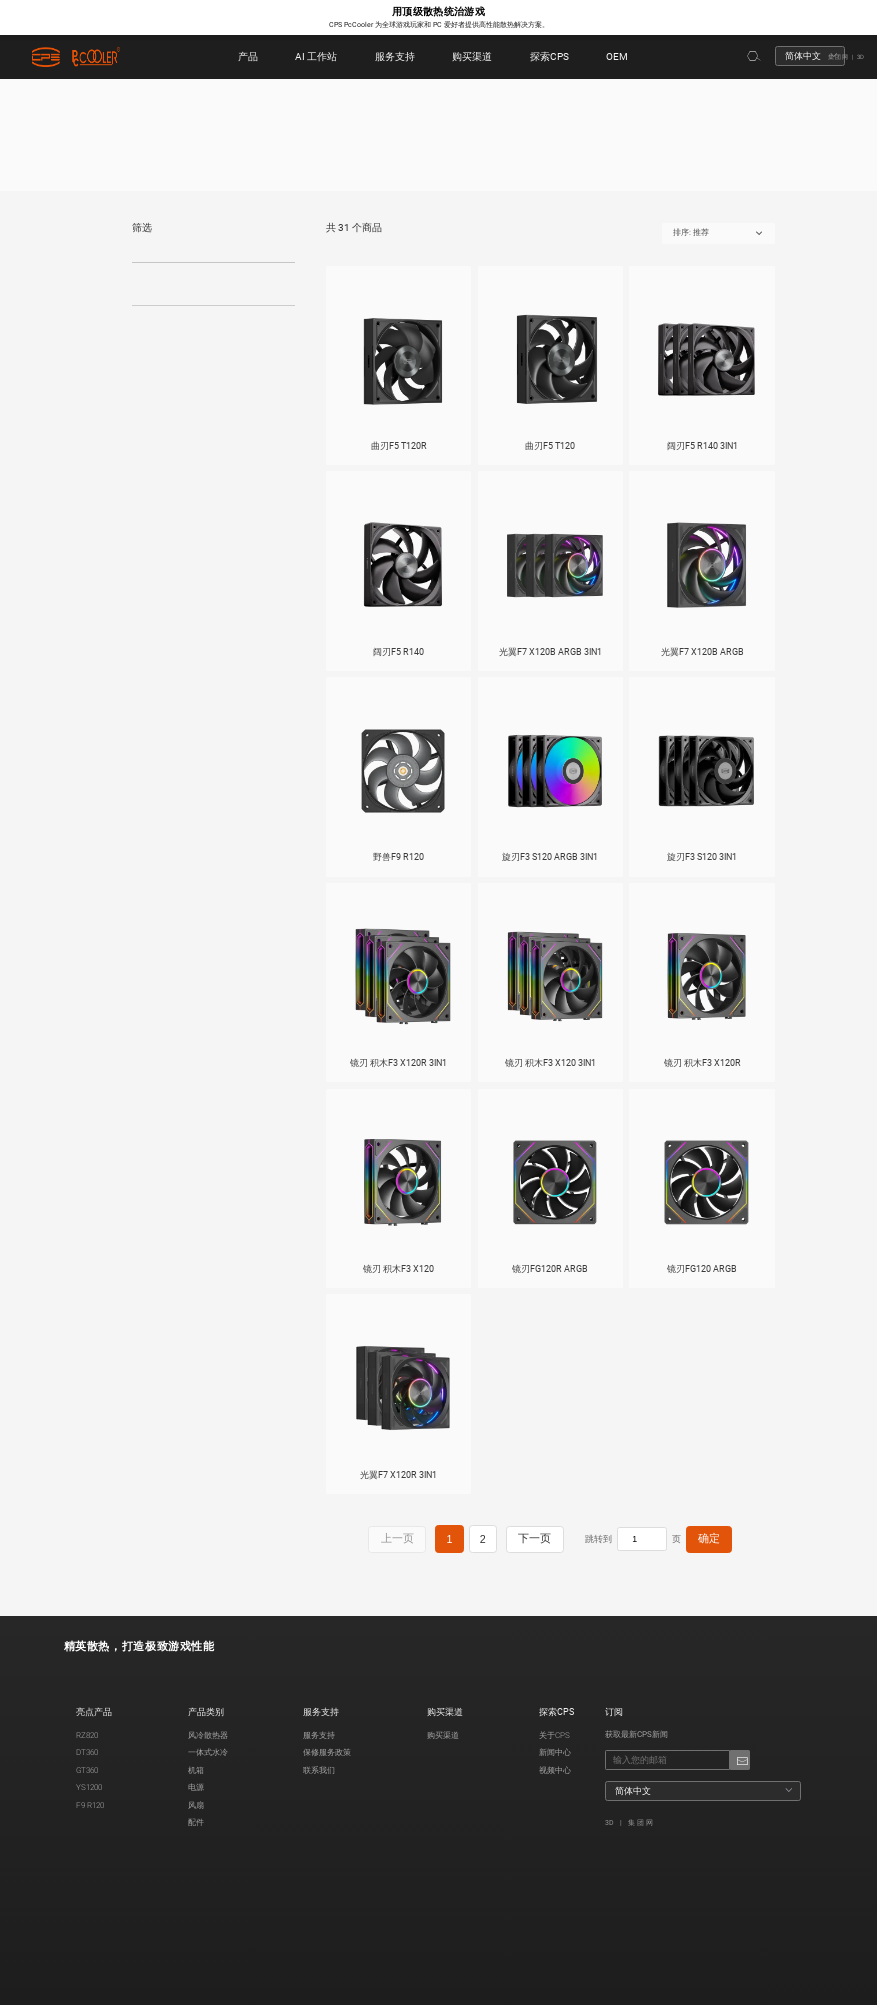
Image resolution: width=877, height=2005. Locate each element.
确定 (680, 1545)
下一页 (513, 1545)
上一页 (395, 1545)
